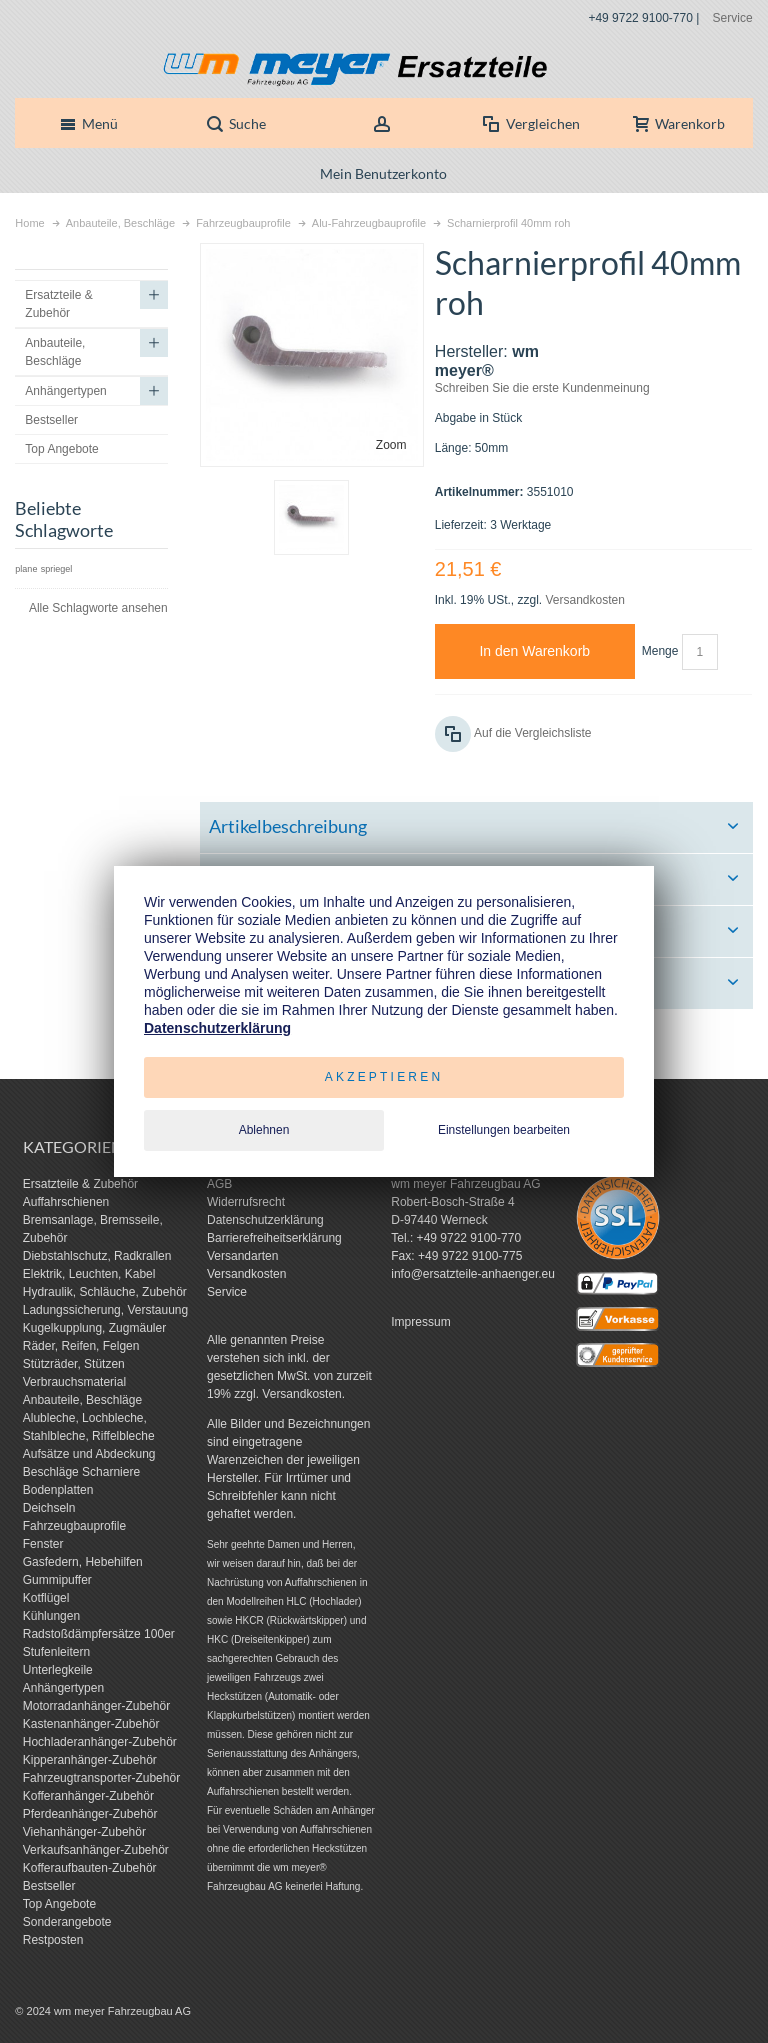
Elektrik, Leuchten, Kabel (89, 1274)
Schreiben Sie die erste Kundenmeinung (542, 388)
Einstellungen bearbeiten (504, 1130)
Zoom (391, 445)
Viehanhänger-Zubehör (84, 1832)
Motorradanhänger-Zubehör (96, 1706)
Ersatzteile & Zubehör (80, 1184)
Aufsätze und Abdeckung (89, 1454)
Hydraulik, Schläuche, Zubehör (105, 1292)
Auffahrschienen (66, 1202)
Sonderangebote (67, 1922)
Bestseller (49, 1886)
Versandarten (242, 1256)
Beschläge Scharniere (81, 1472)
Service (733, 18)
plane (26, 569)
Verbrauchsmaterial (74, 1382)
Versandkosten (584, 600)
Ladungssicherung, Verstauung (105, 1310)
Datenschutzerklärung (265, 1220)
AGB (219, 1184)
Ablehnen (264, 1130)
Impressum (420, 1322)
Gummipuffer (57, 1580)
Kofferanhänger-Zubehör (88, 1796)
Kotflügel (46, 1598)
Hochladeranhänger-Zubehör (100, 1742)
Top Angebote (59, 1904)
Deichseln (49, 1508)
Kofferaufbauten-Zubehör (90, 1868)
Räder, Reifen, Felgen (81, 1346)
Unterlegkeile (58, 1670)
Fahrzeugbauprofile (74, 1526)
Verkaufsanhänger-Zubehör (96, 1850)
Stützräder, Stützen (74, 1364)
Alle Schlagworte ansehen (98, 608)
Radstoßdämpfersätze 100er (99, 1634)
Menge (660, 651)
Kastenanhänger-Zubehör (91, 1724)
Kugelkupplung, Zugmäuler (94, 1328)
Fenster (43, 1544)
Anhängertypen (63, 1688)
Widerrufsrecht (246, 1202)
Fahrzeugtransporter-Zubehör (101, 1778)
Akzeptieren (384, 1077)
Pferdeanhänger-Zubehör (90, 1814)
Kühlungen (51, 1616)
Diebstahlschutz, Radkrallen (97, 1256)
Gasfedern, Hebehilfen (83, 1562)
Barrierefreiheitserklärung (274, 1238)
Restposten (53, 1940)
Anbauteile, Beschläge (82, 1400)
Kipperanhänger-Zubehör (90, 1760)
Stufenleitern (56, 1652)
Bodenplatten (58, 1490)
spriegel (57, 569)
